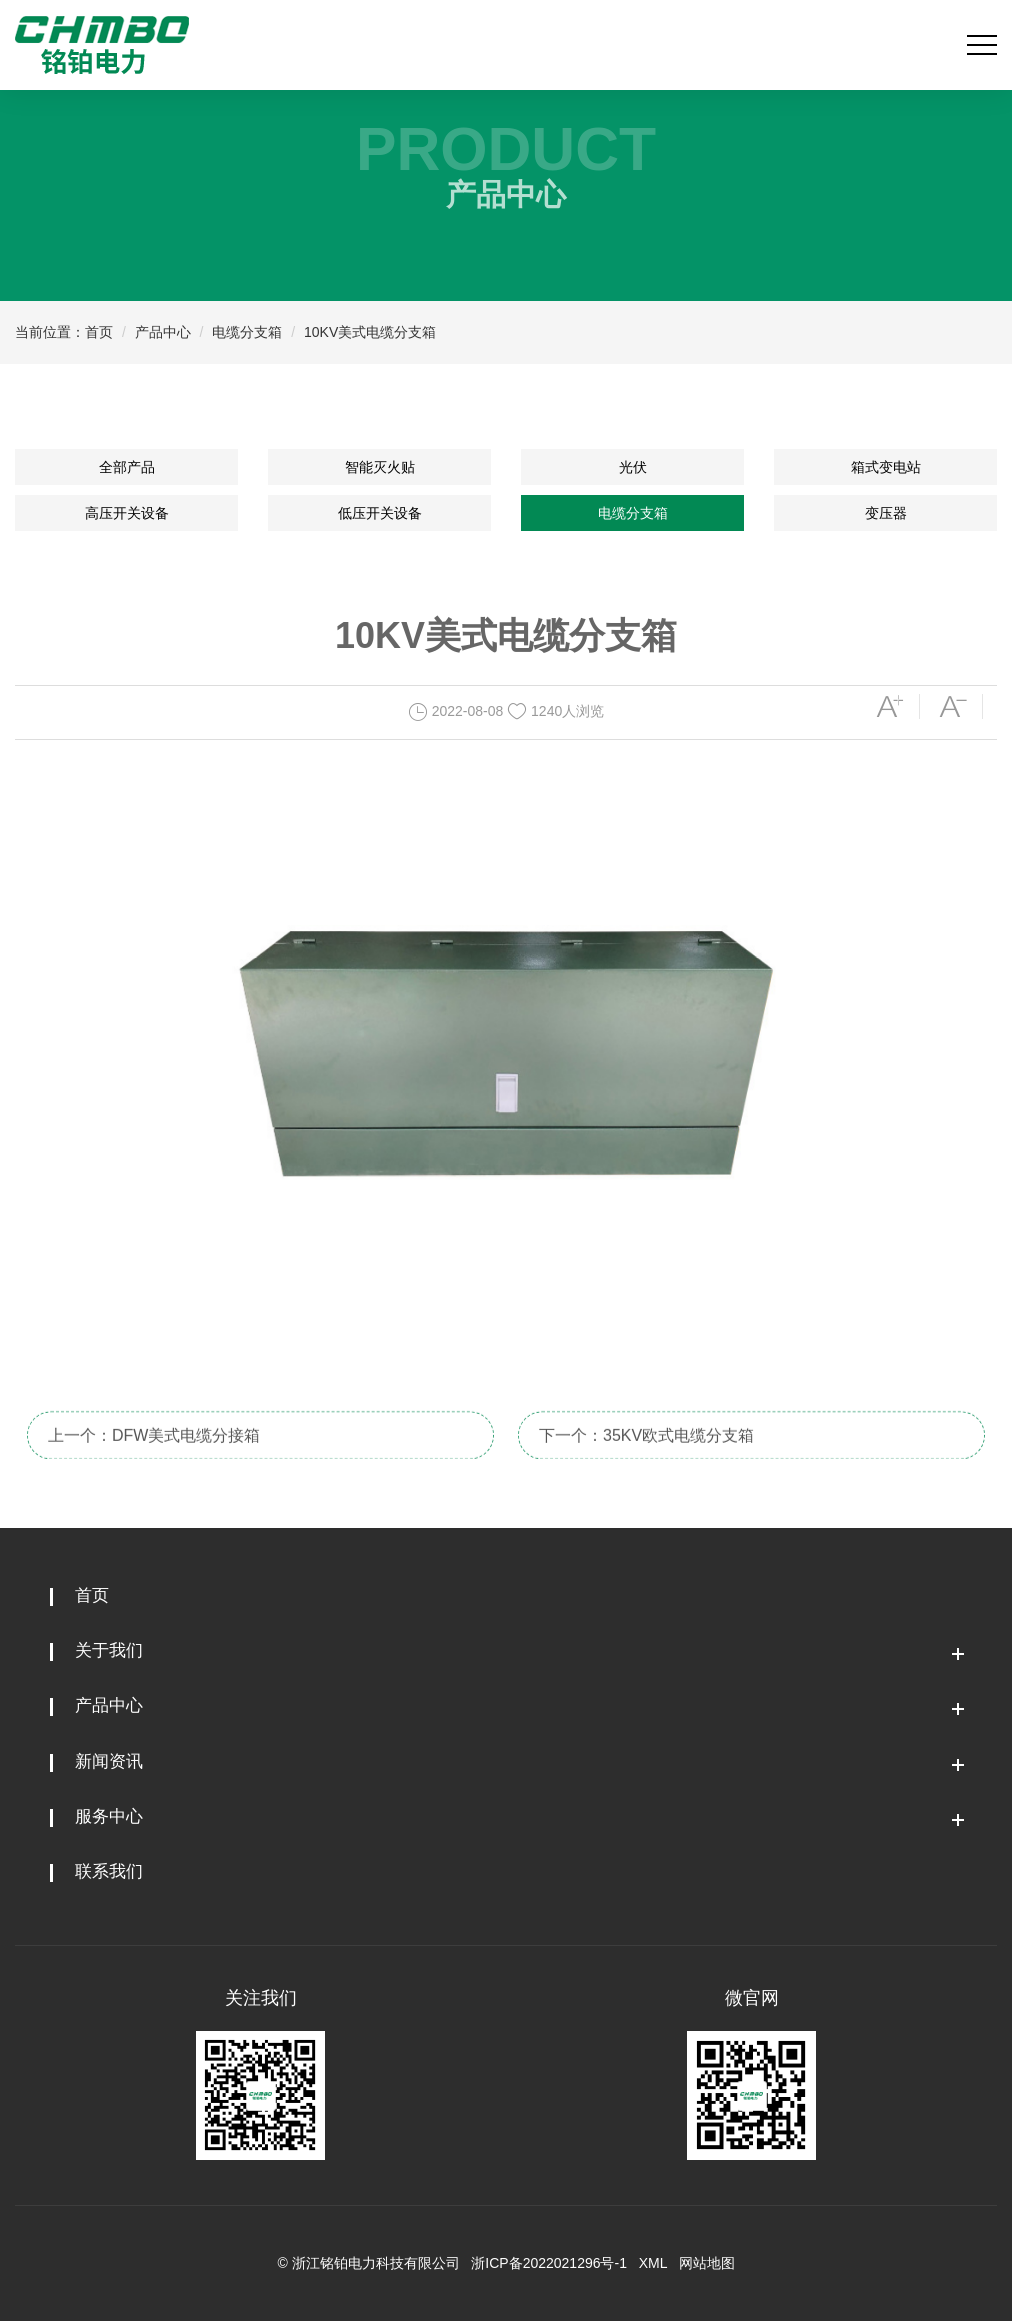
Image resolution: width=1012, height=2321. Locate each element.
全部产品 (127, 467)
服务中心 (109, 1816)
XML (653, 2263)
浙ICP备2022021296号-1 (549, 2263)
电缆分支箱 (247, 332)
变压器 (886, 513)
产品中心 (163, 332)
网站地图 (707, 2263)
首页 (99, 332)
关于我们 (109, 1650)
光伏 (633, 467)
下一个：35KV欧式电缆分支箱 (646, 1459)
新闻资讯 (109, 1761)
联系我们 (109, 1871)
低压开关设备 (380, 513)
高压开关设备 (127, 513)
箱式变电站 (886, 467)
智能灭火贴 (380, 467)
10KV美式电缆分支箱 (370, 332)
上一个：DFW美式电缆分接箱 (154, 1459)
